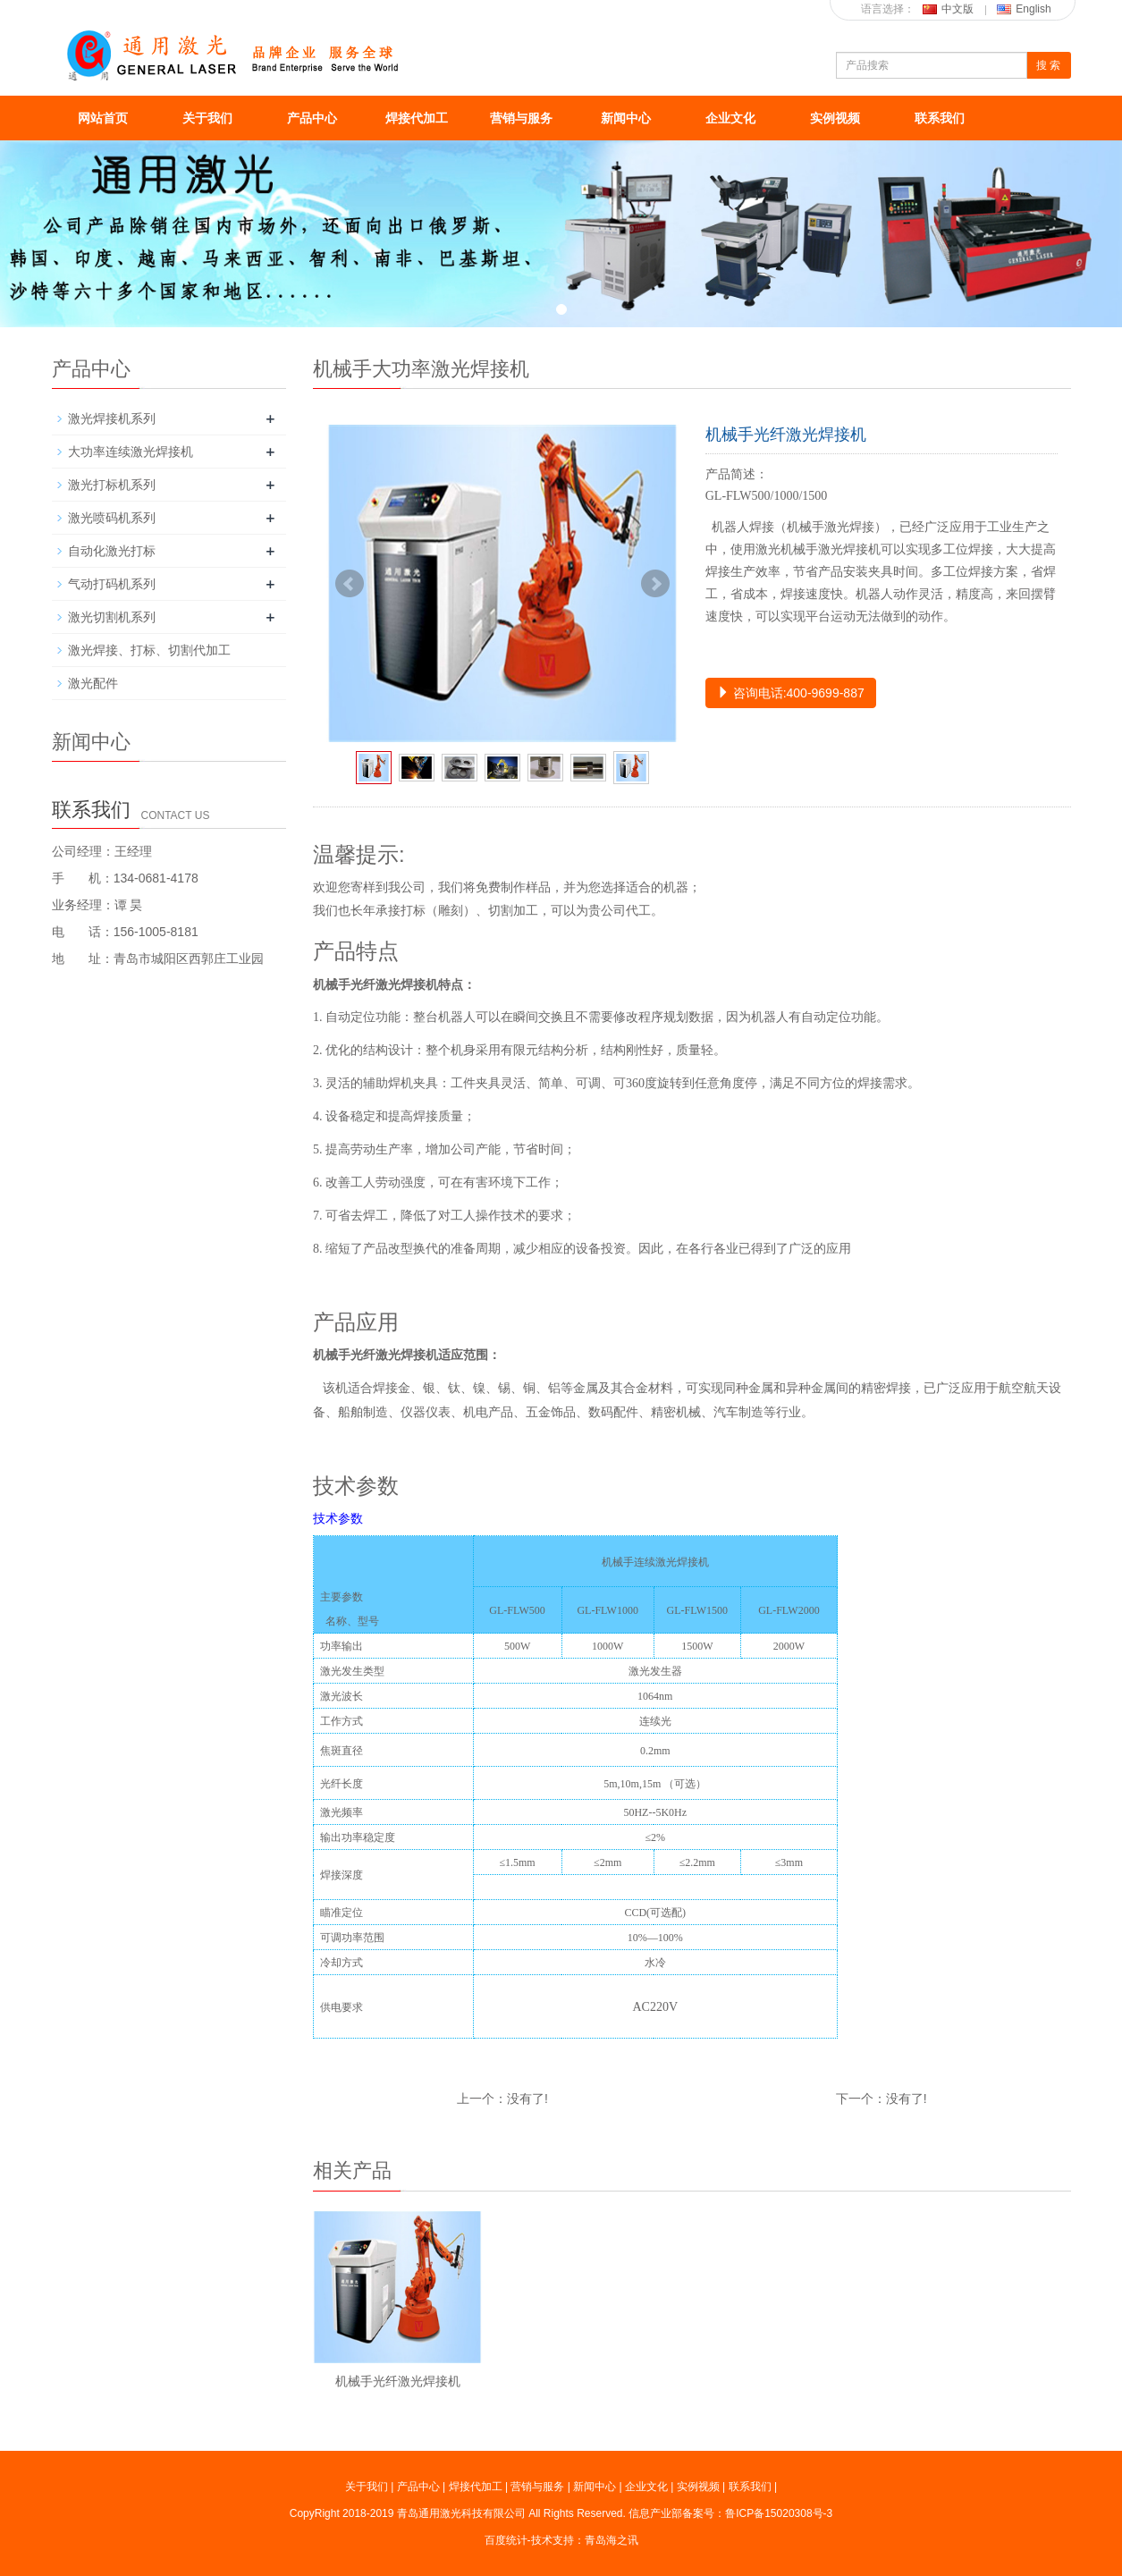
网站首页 (103, 118)
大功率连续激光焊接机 (130, 451)
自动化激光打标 (112, 551)
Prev (349, 584)
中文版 (948, 9)
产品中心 (312, 118)
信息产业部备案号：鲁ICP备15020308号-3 (730, 2513)
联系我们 (940, 118)
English (1023, 9)
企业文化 (730, 118)
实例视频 (835, 118)
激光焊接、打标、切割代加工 (149, 650)
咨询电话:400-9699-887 (791, 693)
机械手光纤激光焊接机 (397, 2381)
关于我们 (207, 118)
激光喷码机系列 (112, 518)
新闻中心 (626, 118)
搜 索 (1048, 65)
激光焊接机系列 (112, 418)
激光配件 (93, 683)
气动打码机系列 (112, 584)
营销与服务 (521, 118)
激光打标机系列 (112, 484)
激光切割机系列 (112, 617)
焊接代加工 (416, 118)
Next (655, 584)
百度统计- (508, 2540)
